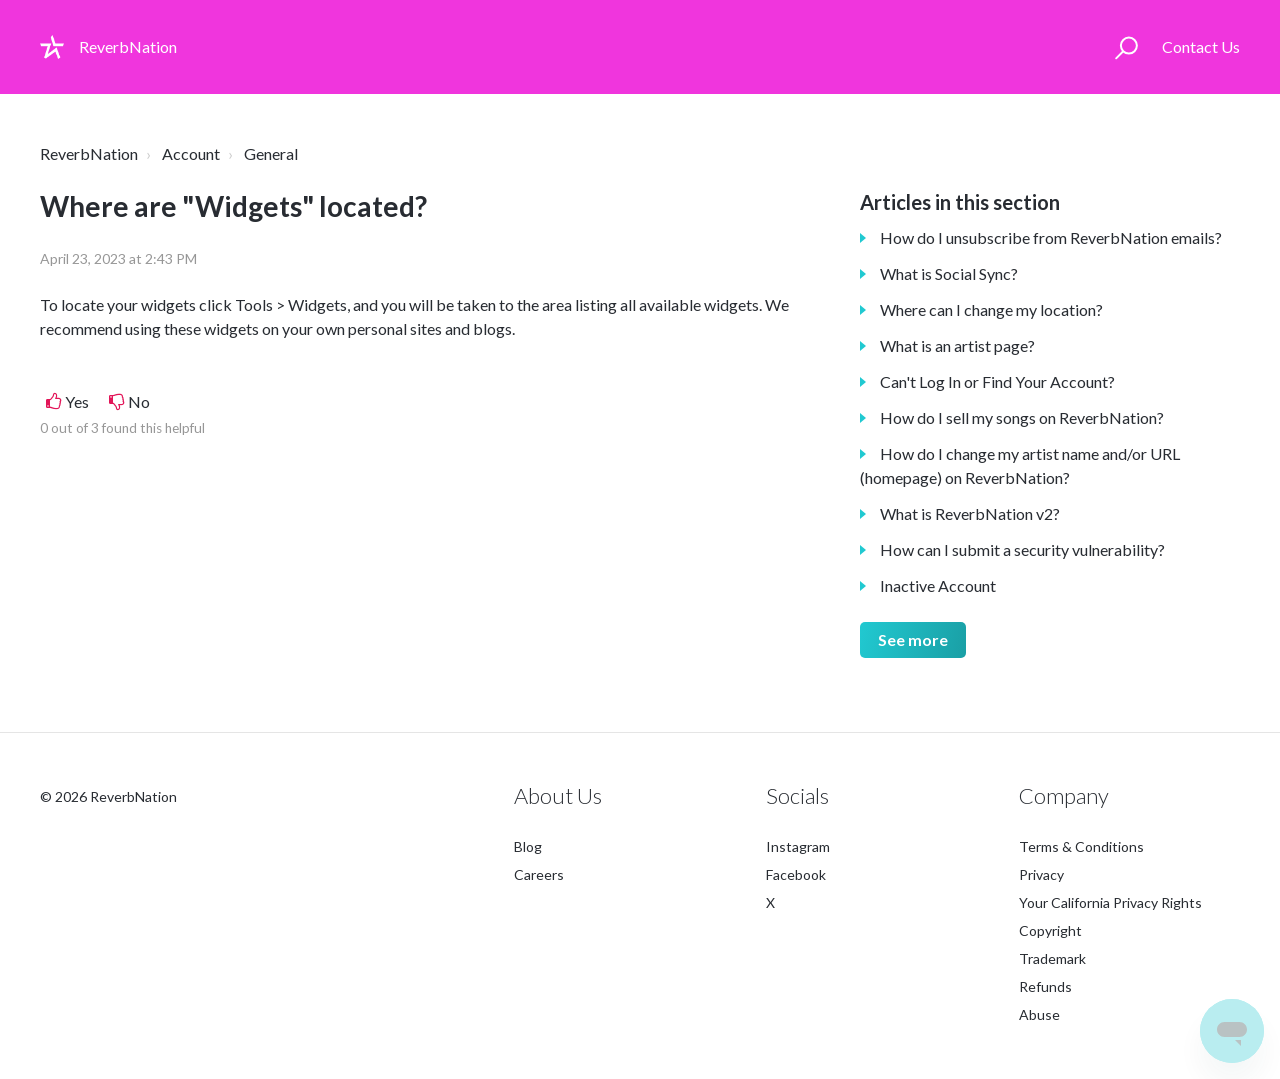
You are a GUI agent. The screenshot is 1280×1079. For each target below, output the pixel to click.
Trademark (1052, 958)
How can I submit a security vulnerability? (1022, 549)
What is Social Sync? (949, 273)
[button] (1126, 47)
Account (191, 153)
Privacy (1041, 874)
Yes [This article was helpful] (77, 401)
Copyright (1050, 930)
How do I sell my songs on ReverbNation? (1022, 417)
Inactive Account (938, 585)
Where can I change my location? (991, 309)
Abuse (1039, 1014)
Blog (528, 846)
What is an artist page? (957, 345)
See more (913, 639)
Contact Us (1201, 46)
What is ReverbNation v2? (970, 513)
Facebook (796, 874)
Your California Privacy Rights (1110, 902)
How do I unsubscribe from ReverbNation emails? (1051, 237)
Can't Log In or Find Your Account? (997, 381)
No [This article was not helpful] (139, 401)
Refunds (1045, 986)
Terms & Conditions (1081, 846)
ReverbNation (89, 153)
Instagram (798, 846)
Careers (539, 874)
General (271, 153)
